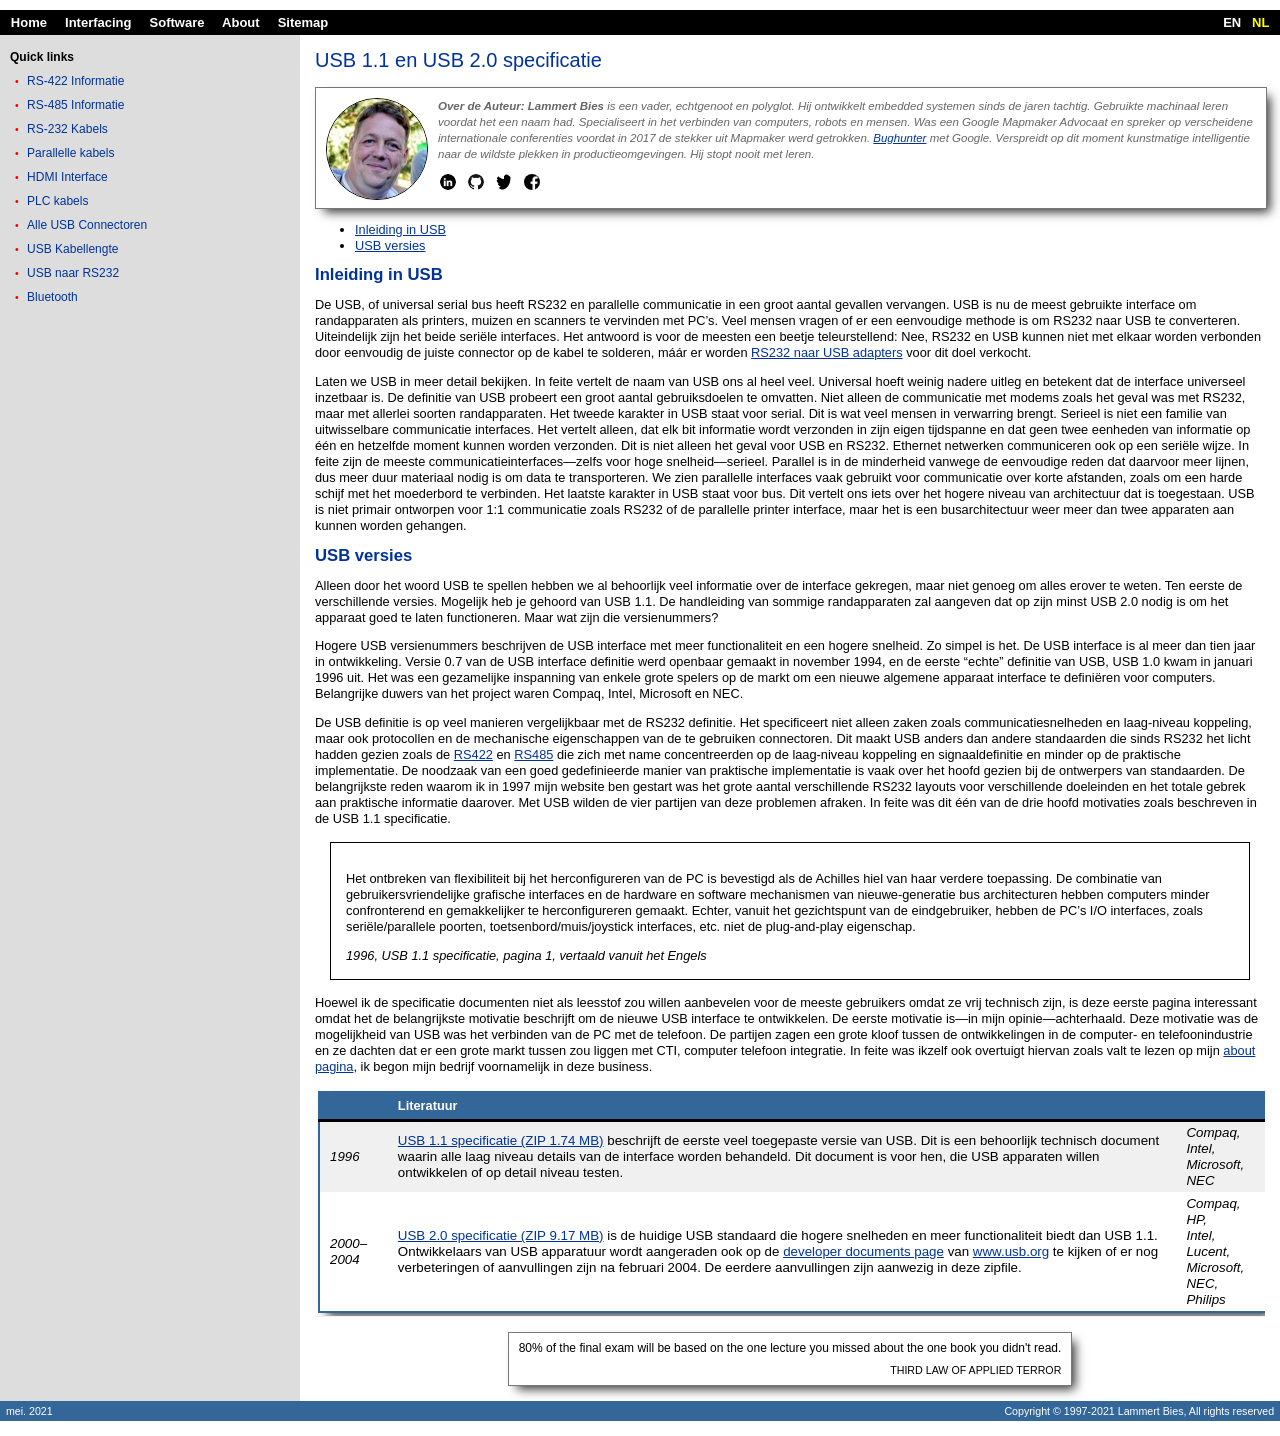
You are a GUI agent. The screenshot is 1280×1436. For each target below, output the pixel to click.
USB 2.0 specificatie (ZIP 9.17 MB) (501, 1235)
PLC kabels (57, 201)
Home (29, 22)
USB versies (390, 245)
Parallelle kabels (70, 153)
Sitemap (303, 22)
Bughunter (899, 138)
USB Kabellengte (72, 249)
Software (177, 22)
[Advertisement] (150, 625)
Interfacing (98, 22)
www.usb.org (1011, 1251)
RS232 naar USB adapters (827, 352)
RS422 (473, 754)
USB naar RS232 (73, 273)
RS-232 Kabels (67, 129)
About (241, 22)
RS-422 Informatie (75, 81)
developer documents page (863, 1251)
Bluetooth (52, 297)
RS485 (533, 754)
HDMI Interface (67, 177)
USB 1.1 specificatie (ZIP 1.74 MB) (501, 1140)
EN (1232, 22)
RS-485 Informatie (75, 105)
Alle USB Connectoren (87, 225)
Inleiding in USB (400, 229)
